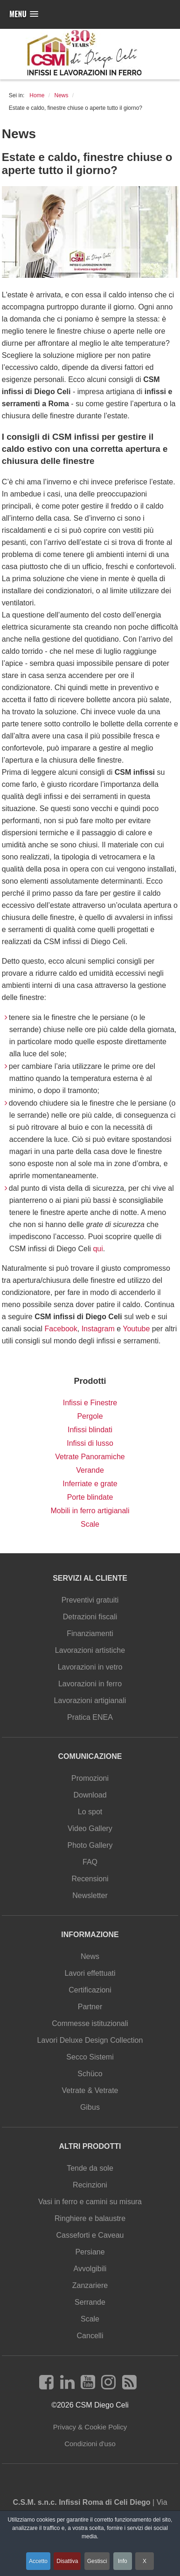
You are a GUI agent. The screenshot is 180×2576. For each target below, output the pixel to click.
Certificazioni (90, 1990)
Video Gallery (90, 1828)
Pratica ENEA (90, 1717)
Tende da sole (90, 2168)
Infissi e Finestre (90, 1403)
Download (89, 1795)
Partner (90, 2007)
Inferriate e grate (89, 1484)
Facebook (59, 1329)
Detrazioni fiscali (90, 1617)
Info (122, 2561)
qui (98, 1249)
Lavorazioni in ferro (90, 1684)
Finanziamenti (90, 1633)
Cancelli (90, 2336)
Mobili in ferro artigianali (90, 1511)
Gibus (90, 2107)
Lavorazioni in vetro (90, 1667)
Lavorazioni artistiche (90, 1650)
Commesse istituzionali (90, 2023)
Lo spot (90, 1812)
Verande (90, 1470)
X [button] (144, 2561)
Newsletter (90, 1895)
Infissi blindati (90, 1430)
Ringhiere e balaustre (90, 2218)
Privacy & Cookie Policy (90, 2427)
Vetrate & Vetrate (90, 2090)
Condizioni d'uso (90, 2444)
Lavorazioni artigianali (90, 1700)
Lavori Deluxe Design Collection (90, 2040)
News (90, 1956)
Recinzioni (90, 2185)
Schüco (89, 2074)
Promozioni (90, 1778)
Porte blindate (90, 1497)
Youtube (136, 1329)
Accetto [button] (38, 2561)
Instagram (98, 1329)
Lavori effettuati (89, 1973)
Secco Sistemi (89, 2057)
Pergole (90, 1416)
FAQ (90, 1862)
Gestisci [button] (97, 2561)
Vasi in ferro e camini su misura (90, 2202)
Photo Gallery (90, 1845)
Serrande (90, 2302)
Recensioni (89, 1879)
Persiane (89, 2252)
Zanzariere (90, 2285)
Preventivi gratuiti (90, 1600)
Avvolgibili (90, 2269)
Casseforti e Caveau (90, 2235)
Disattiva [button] (67, 2561)
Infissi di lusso (90, 1443)
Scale (90, 1524)
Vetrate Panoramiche (90, 1457)
